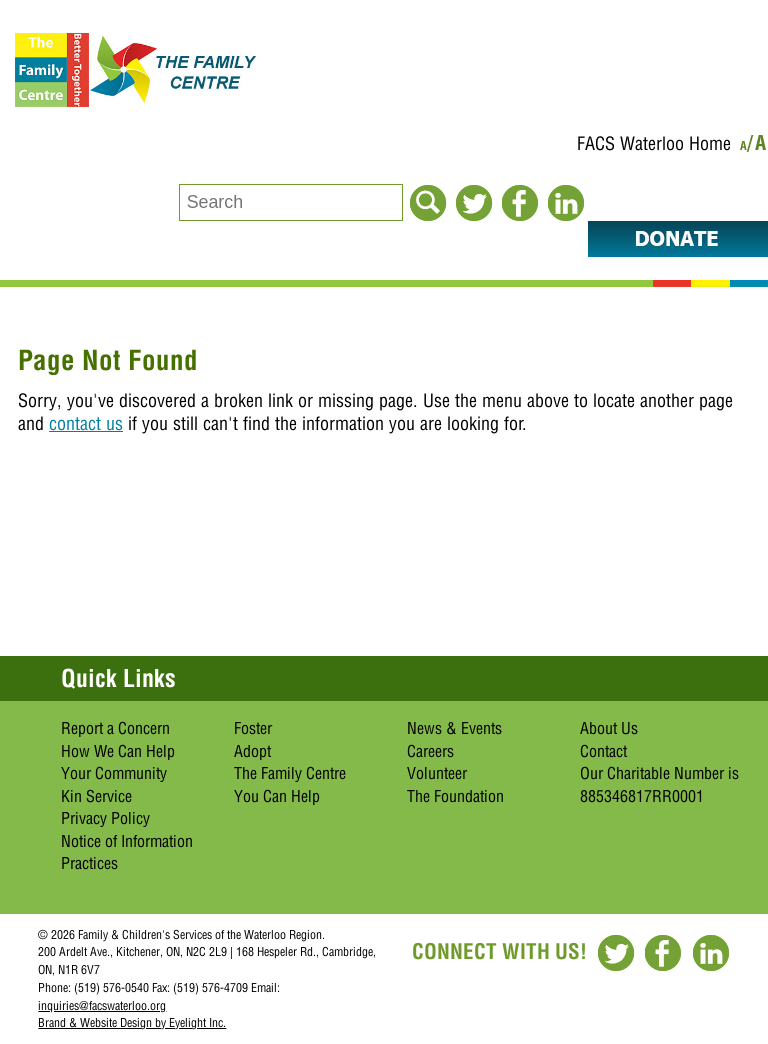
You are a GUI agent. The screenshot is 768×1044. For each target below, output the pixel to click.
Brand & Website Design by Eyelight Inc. (132, 1022)
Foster (253, 728)
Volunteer (437, 773)
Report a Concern (115, 728)
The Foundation (455, 796)
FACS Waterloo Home (654, 143)
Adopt (252, 751)
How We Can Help (118, 751)
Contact (603, 751)
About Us (609, 728)
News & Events (454, 728)
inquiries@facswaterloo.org (102, 1005)
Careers (430, 751)
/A (757, 146)
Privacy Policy (105, 818)
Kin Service (96, 796)
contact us (86, 423)
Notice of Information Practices (127, 852)
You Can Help (277, 796)
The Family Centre (290, 773)
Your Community (114, 773)
